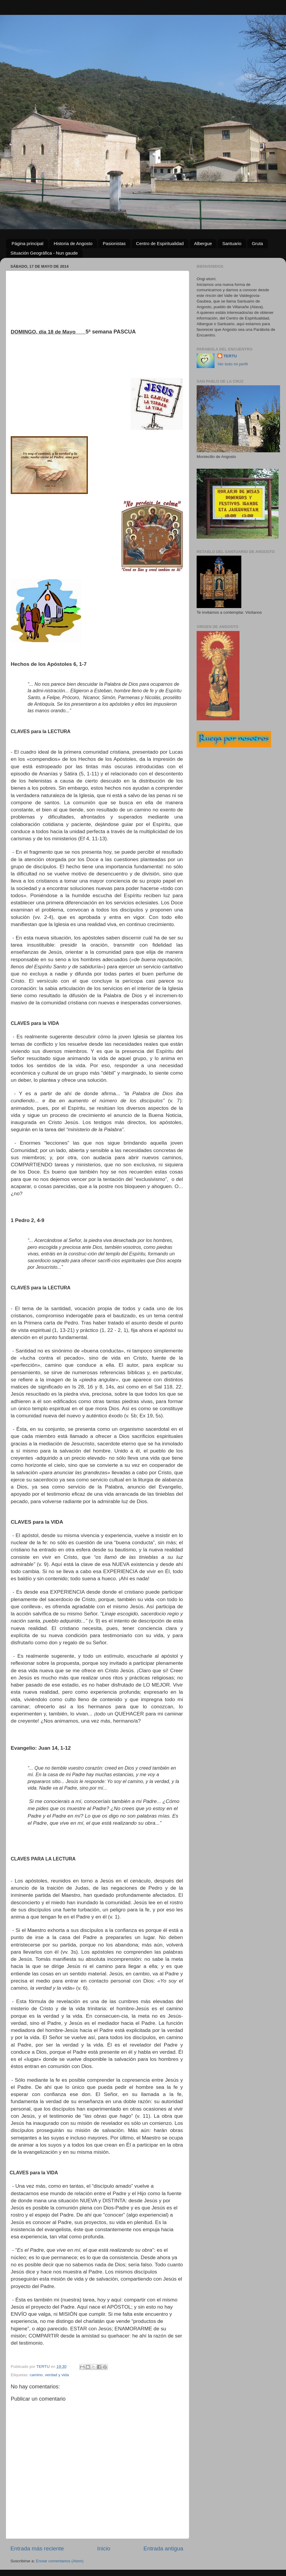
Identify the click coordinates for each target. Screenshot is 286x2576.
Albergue (203, 243)
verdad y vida (57, 2375)
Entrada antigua (163, 2548)
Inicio (103, 2548)
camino (36, 2375)
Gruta (257, 243)
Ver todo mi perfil (232, 364)
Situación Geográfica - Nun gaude (44, 252)
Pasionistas (114, 243)
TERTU (230, 356)
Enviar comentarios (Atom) (60, 2561)
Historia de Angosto (73, 243)
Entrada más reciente (37, 2548)
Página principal (27, 243)
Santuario (231, 243)
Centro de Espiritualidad (160, 243)
